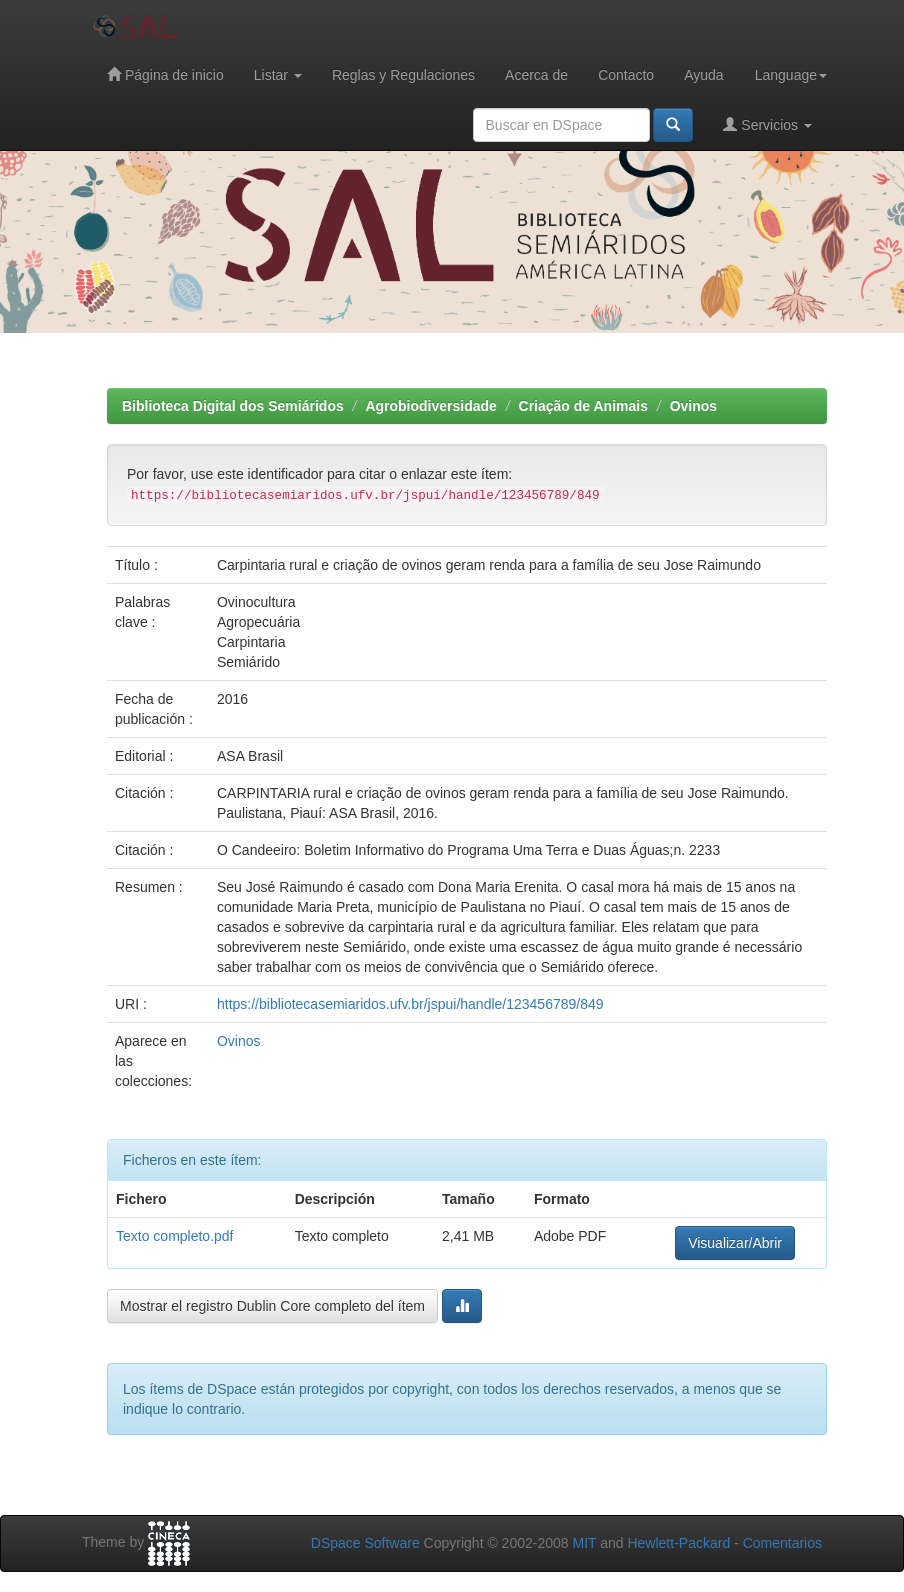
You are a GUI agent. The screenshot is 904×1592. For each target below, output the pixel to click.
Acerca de (536, 75)
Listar (278, 75)
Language (791, 75)
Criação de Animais (583, 406)
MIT (584, 1543)
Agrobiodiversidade (430, 406)
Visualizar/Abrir (735, 1243)
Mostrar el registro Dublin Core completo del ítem (272, 1306)
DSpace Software (365, 1543)
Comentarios (782, 1543)
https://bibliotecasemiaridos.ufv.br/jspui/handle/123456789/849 (410, 1004)
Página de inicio (165, 74)
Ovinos (693, 406)
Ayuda (703, 75)
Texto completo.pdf (175, 1236)
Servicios (767, 124)
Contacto (626, 75)
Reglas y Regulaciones (403, 75)
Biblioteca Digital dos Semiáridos (233, 406)
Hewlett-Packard (678, 1543)
